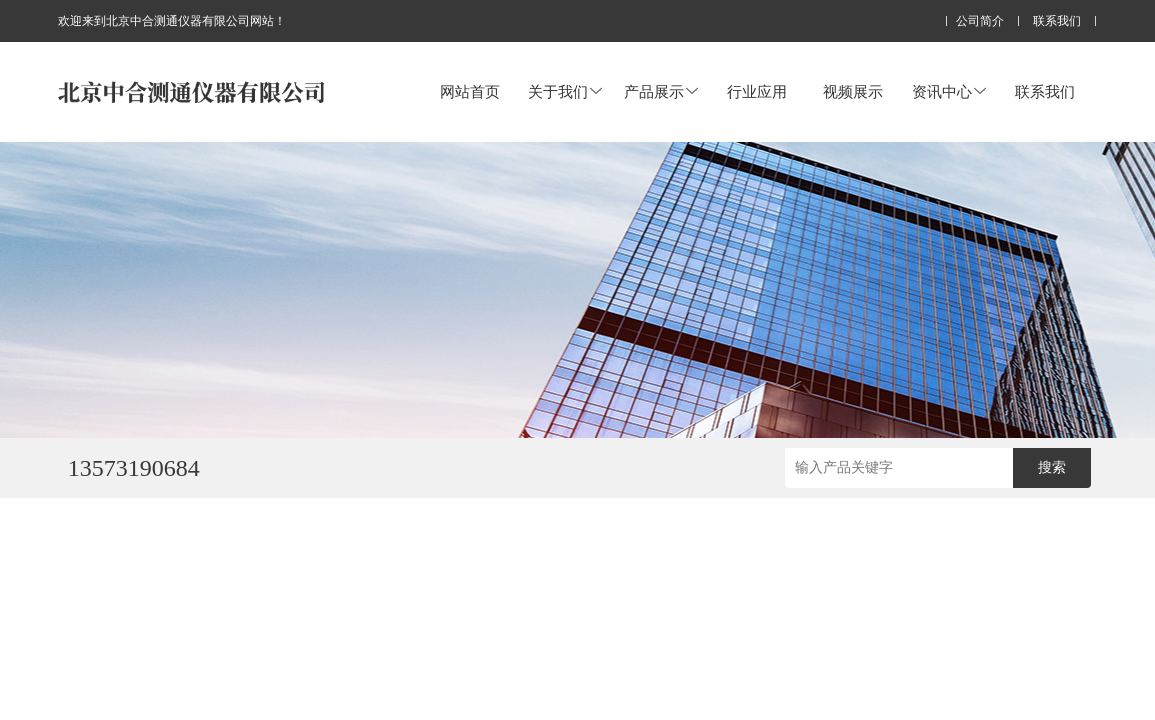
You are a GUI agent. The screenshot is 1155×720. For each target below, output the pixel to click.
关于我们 (565, 91)
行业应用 (757, 91)
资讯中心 (949, 91)
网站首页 (470, 91)
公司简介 (980, 21)
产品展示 (661, 91)
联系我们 (1057, 21)
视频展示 (853, 91)
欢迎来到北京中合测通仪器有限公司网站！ (172, 21)
